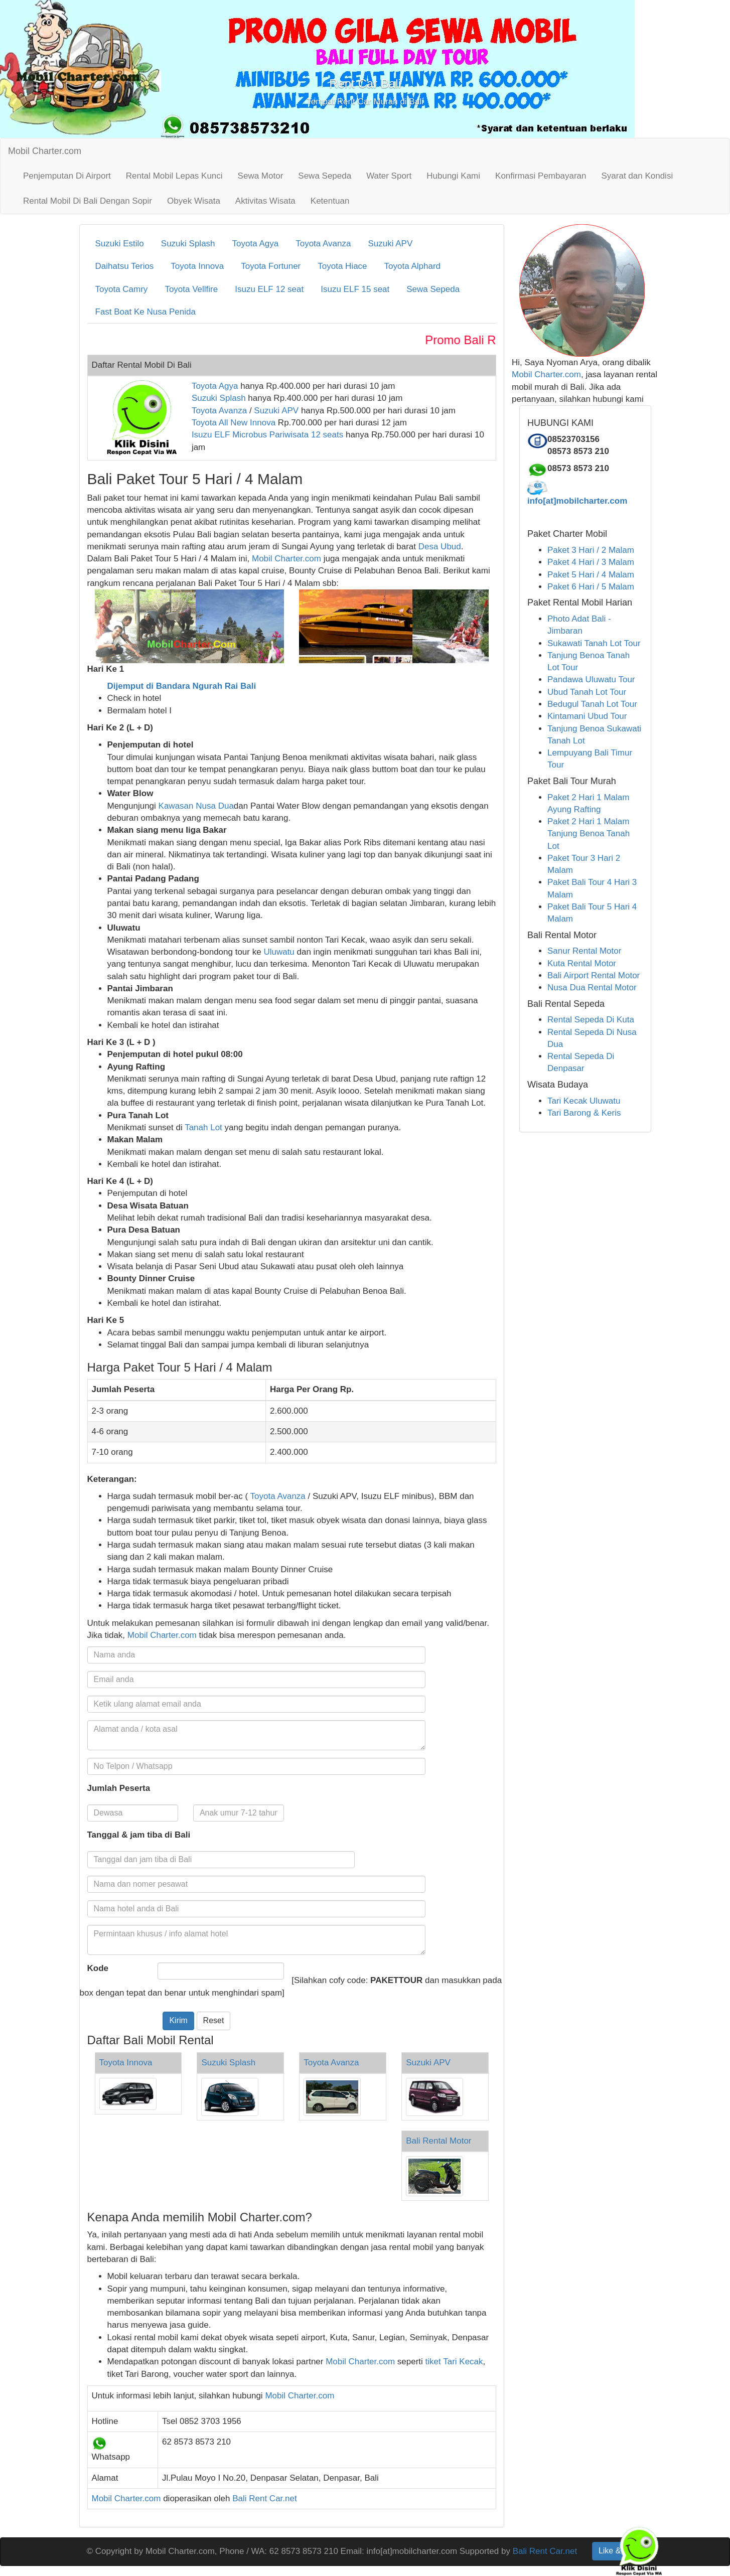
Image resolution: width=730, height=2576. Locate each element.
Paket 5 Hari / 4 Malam (590, 574)
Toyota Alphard (412, 266)
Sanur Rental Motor (584, 951)
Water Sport (388, 176)
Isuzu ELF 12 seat (269, 289)
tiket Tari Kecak (454, 2361)
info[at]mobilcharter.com (577, 501)
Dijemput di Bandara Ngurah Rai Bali (181, 686)
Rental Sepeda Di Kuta (590, 1019)
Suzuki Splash (188, 243)
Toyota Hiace (342, 266)
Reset (213, 2020)
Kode (98, 1968)
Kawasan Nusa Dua (196, 806)
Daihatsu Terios (124, 266)
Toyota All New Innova (233, 422)
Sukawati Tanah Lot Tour (594, 643)
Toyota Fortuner (271, 266)
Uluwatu (278, 952)
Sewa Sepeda (324, 176)
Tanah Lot (203, 1127)
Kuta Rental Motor (581, 963)
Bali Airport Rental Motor (593, 975)
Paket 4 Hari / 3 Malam (590, 562)
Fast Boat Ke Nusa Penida (145, 312)
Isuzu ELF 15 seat (355, 289)
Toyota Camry (121, 289)
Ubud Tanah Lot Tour (586, 692)
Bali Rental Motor (438, 2141)
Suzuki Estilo (119, 243)
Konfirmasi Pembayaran (540, 176)
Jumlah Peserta (119, 1788)
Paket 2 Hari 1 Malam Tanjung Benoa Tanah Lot (588, 834)
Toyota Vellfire (191, 289)
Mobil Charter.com (44, 151)
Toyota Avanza (323, 243)
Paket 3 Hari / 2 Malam (590, 550)
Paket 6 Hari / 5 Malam (590, 586)
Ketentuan (330, 201)
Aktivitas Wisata (265, 201)
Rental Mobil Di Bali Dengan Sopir (87, 201)
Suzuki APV (390, 243)
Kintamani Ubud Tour (587, 716)
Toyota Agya (255, 243)
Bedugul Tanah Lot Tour (592, 704)
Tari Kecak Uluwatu (584, 1101)
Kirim (178, 2020)
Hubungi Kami (453, 176)
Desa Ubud (439, 546)
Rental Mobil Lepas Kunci (174, 176)
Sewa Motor (260, 176)
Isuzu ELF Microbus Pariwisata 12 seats (267, 434)
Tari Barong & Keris (584, 1113)
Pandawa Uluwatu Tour (591, 679)
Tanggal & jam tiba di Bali (139, 1835)
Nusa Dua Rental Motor (592, 987)
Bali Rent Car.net (264, 2498)
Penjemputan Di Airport (67, 176)
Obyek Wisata (193, 201)
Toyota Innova (197, 266)
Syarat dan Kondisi (637, 176)
